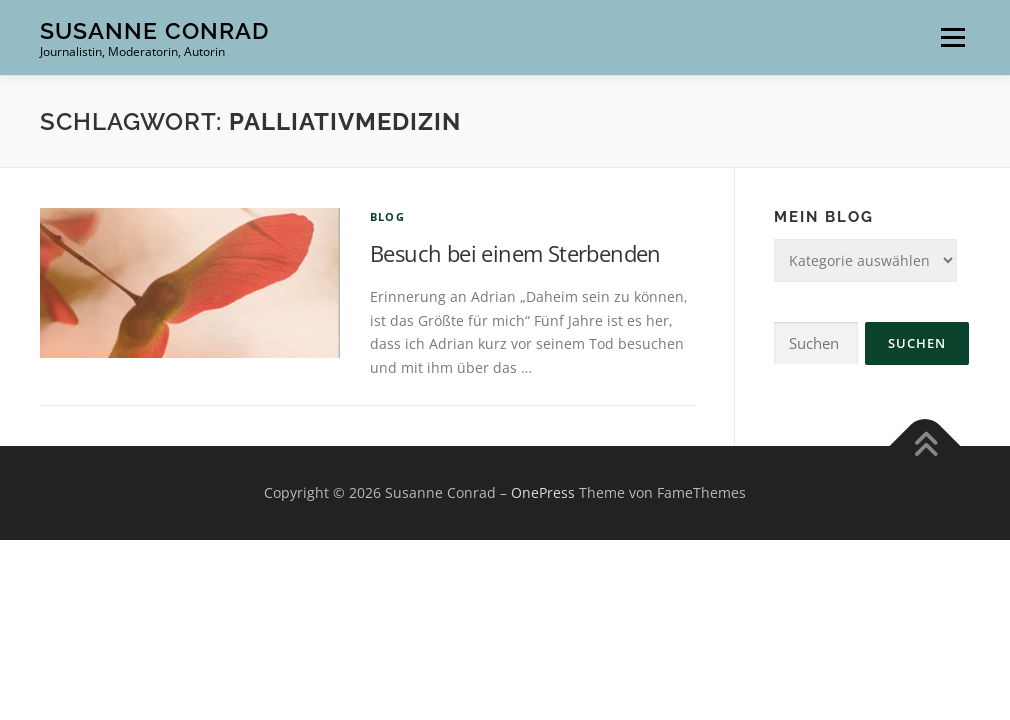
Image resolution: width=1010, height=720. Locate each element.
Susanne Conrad (154, 30)
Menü (952, 37)
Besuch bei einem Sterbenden (515, 253)
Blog (387, 216)
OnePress (543, 492)
